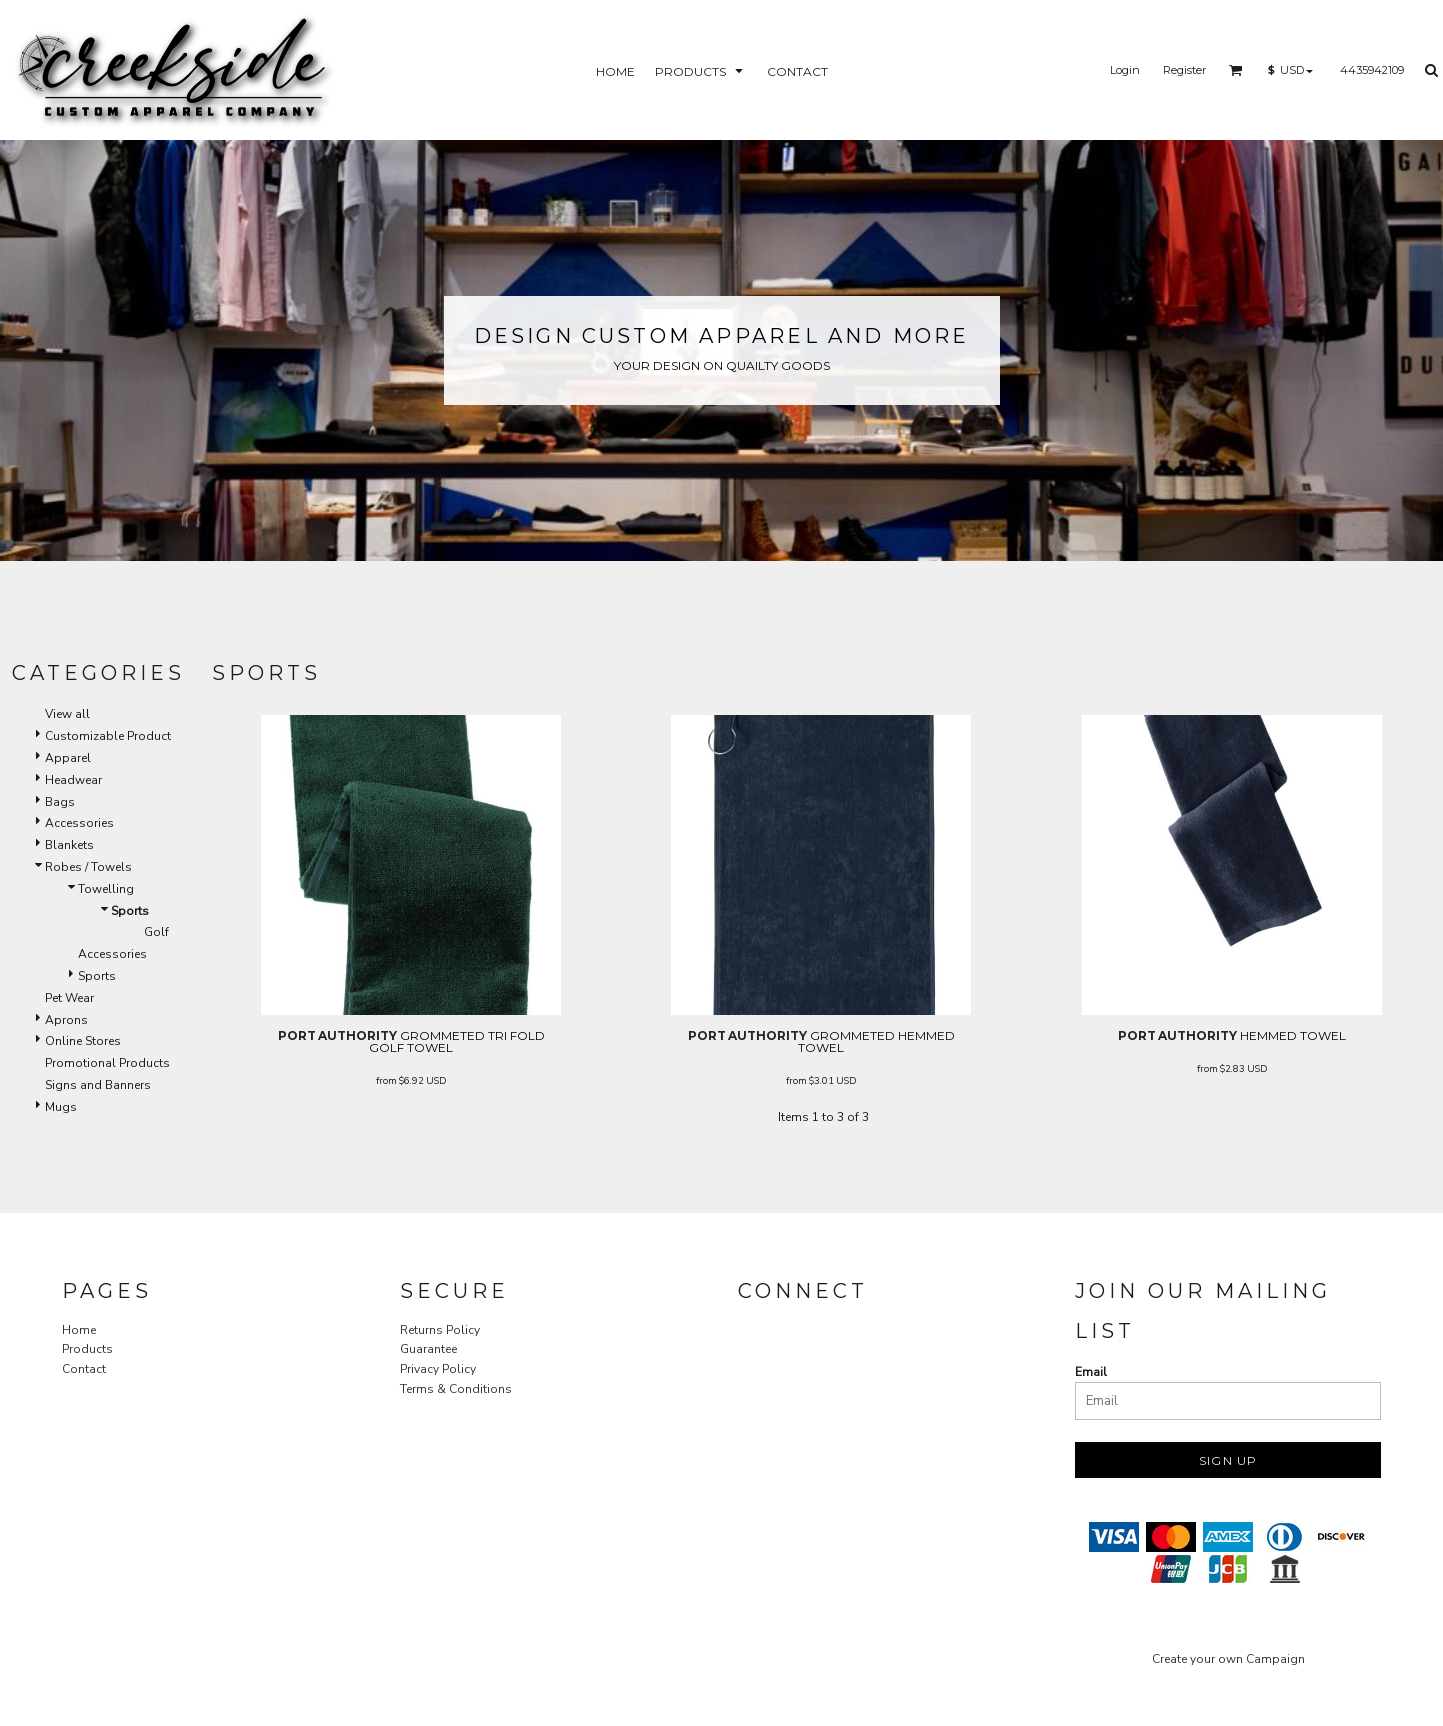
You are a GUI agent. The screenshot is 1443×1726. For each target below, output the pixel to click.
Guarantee (428, 1349)
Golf (156, 932)
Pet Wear (69, 998)
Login (1125, 70)
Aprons (66, 1020)
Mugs (61, 1107)
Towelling (106, 889)
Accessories (79, 823)
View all (67, 714)
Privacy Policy (438, 1369)
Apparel (68, 758)
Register (1184, 70)
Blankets (69, 845)
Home (79, 1330)
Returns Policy (440, 1330)
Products (87, 1349)
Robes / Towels (88, 867)
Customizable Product (108, 736)
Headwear (73, 780)
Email (1091, 1372)
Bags (60, 802)
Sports (97, 976)
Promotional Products (107, 1063)
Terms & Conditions (456, 1389)
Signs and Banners (98, 1085)
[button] (1236, 70)
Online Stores (83, 1041)
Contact (84, 1369)
